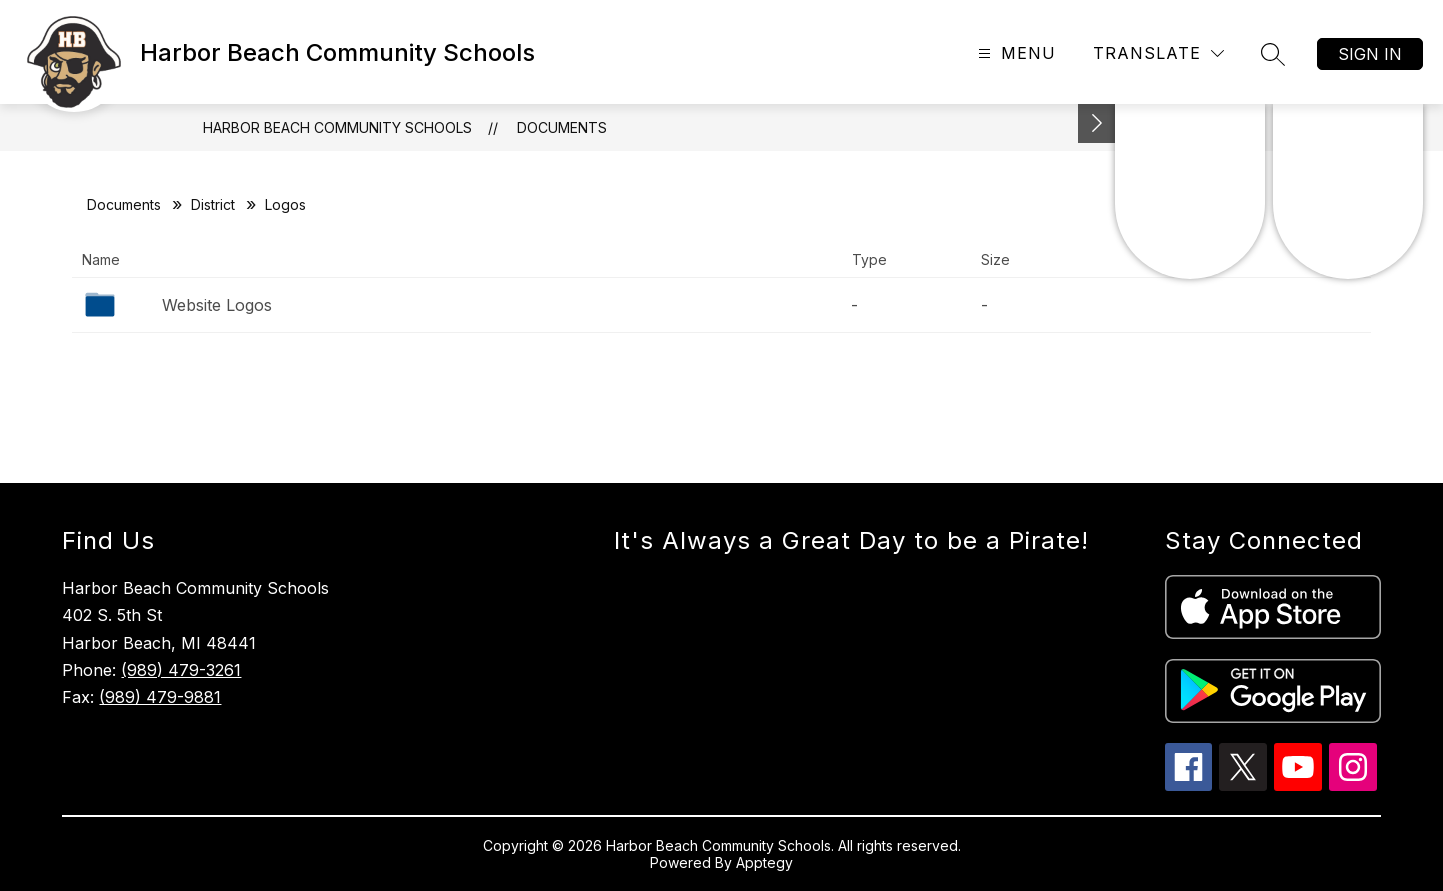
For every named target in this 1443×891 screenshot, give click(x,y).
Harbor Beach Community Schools (337, 127)
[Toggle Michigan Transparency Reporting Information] (1097, 123)
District (213, 204)
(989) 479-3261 (181, 670)
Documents (562, 127)
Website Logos (217, 305)
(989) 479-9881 (160, 697)
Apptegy (764, 862)
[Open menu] (1014, 53)
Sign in (1370, 54)
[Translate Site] (1158, 53)
